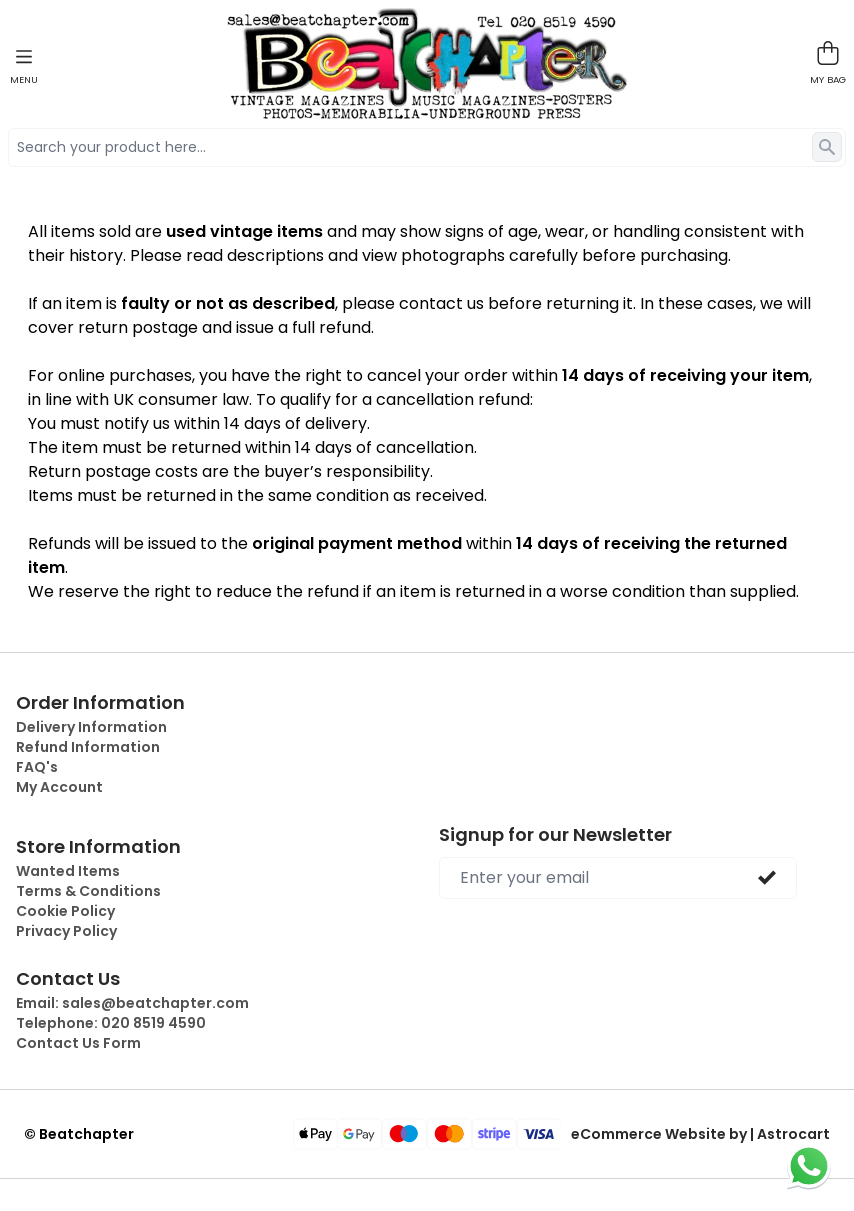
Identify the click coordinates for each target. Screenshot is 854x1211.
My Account (59, 787)
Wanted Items (68, 871)
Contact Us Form (78, 1043)
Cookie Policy (65, 911)
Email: (132, 1003)
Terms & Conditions (88, 891)
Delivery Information (91, 727)
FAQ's (37, 767)
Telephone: (111, 1023)
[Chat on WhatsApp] (809, 1166)
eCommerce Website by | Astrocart (700, 1134)
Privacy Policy (66, 931)
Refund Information (88, 747)
